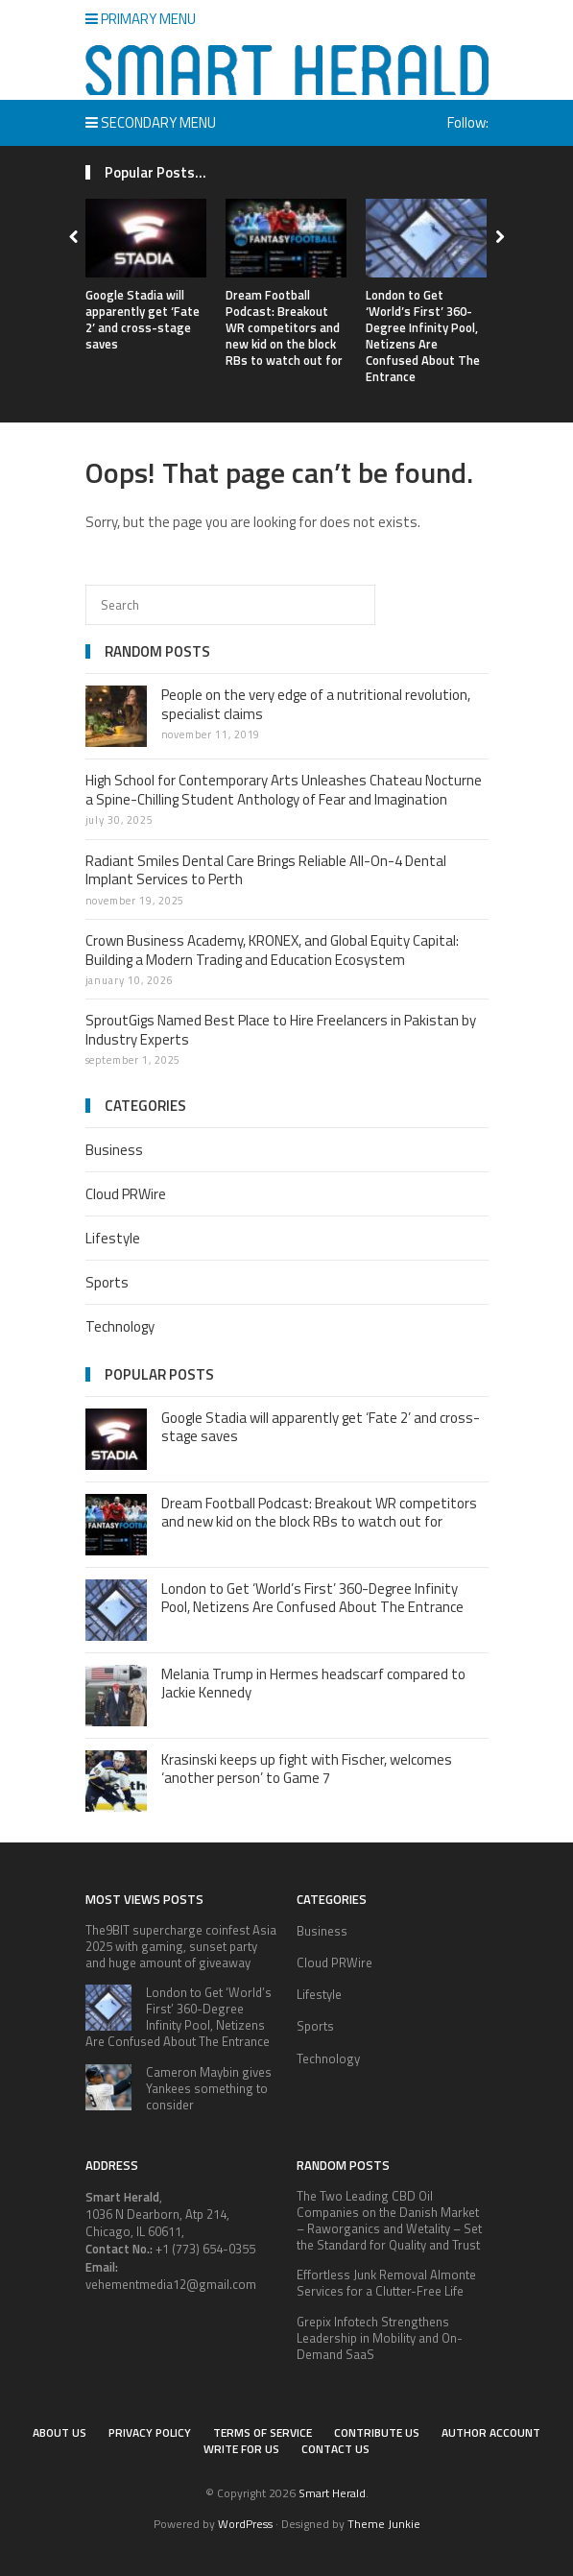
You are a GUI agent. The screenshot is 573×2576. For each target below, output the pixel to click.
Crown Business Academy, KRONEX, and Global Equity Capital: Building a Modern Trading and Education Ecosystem (272, 950)
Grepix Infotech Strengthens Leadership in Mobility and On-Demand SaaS (380, 2338)
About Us (59, 2432)
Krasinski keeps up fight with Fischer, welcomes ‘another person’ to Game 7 (306, 1769)
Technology (120, 1326)
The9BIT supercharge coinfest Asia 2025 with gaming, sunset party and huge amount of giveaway (180, 1946)
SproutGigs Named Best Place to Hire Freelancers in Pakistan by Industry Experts (280, 1029)
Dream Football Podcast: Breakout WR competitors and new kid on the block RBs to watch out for (284, 327)
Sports (107, 1282)
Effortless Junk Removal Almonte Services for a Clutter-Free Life (386, 2282)
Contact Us (335, 2449)
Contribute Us (376, 2432)
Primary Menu (140, 19)
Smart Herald (332, 2493)
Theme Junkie (383, 2524)
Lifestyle (112, 1238)
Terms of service (262, 2432)
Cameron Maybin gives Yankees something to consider (209, 2088)
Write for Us (241, 2449)
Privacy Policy (149, 2432)
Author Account (491, 2432)
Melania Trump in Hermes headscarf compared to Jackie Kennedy (313, 1683)
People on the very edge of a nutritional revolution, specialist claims (315, 704)
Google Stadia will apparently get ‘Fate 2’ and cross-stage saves (142, 319)
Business (114, 1150)
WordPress (245, 2524)
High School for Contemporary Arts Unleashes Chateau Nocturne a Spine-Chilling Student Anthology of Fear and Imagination (283, 789)
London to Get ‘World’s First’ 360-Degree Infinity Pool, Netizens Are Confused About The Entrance (423, 335)
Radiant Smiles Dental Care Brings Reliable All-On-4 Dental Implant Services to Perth (265, 870)
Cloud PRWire (125, 1194)
